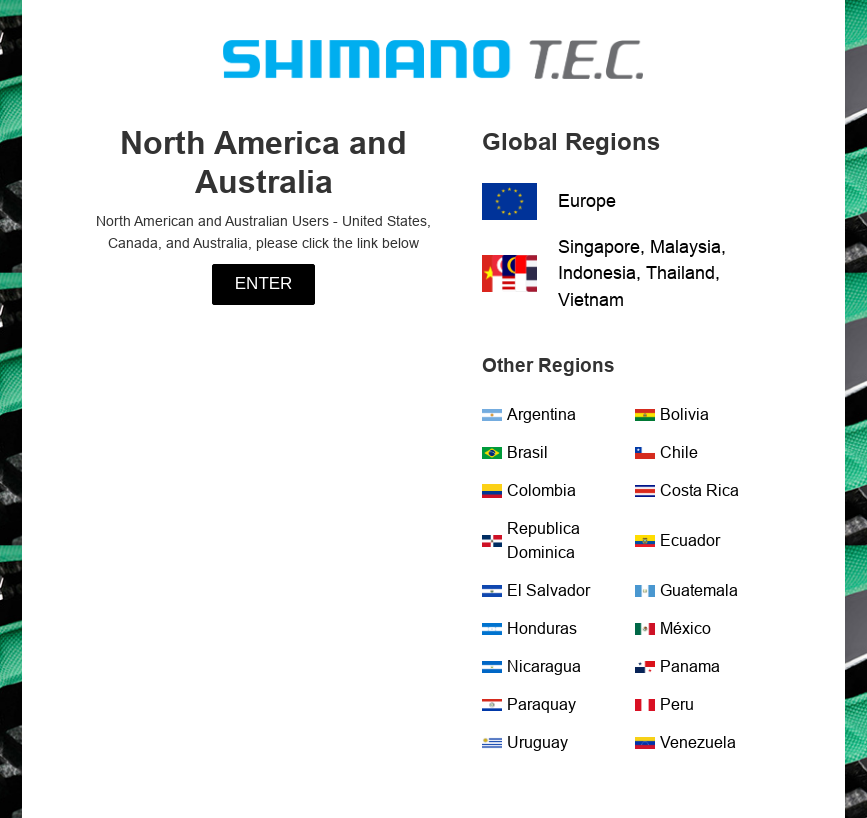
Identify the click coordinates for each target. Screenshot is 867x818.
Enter (264, 283)
